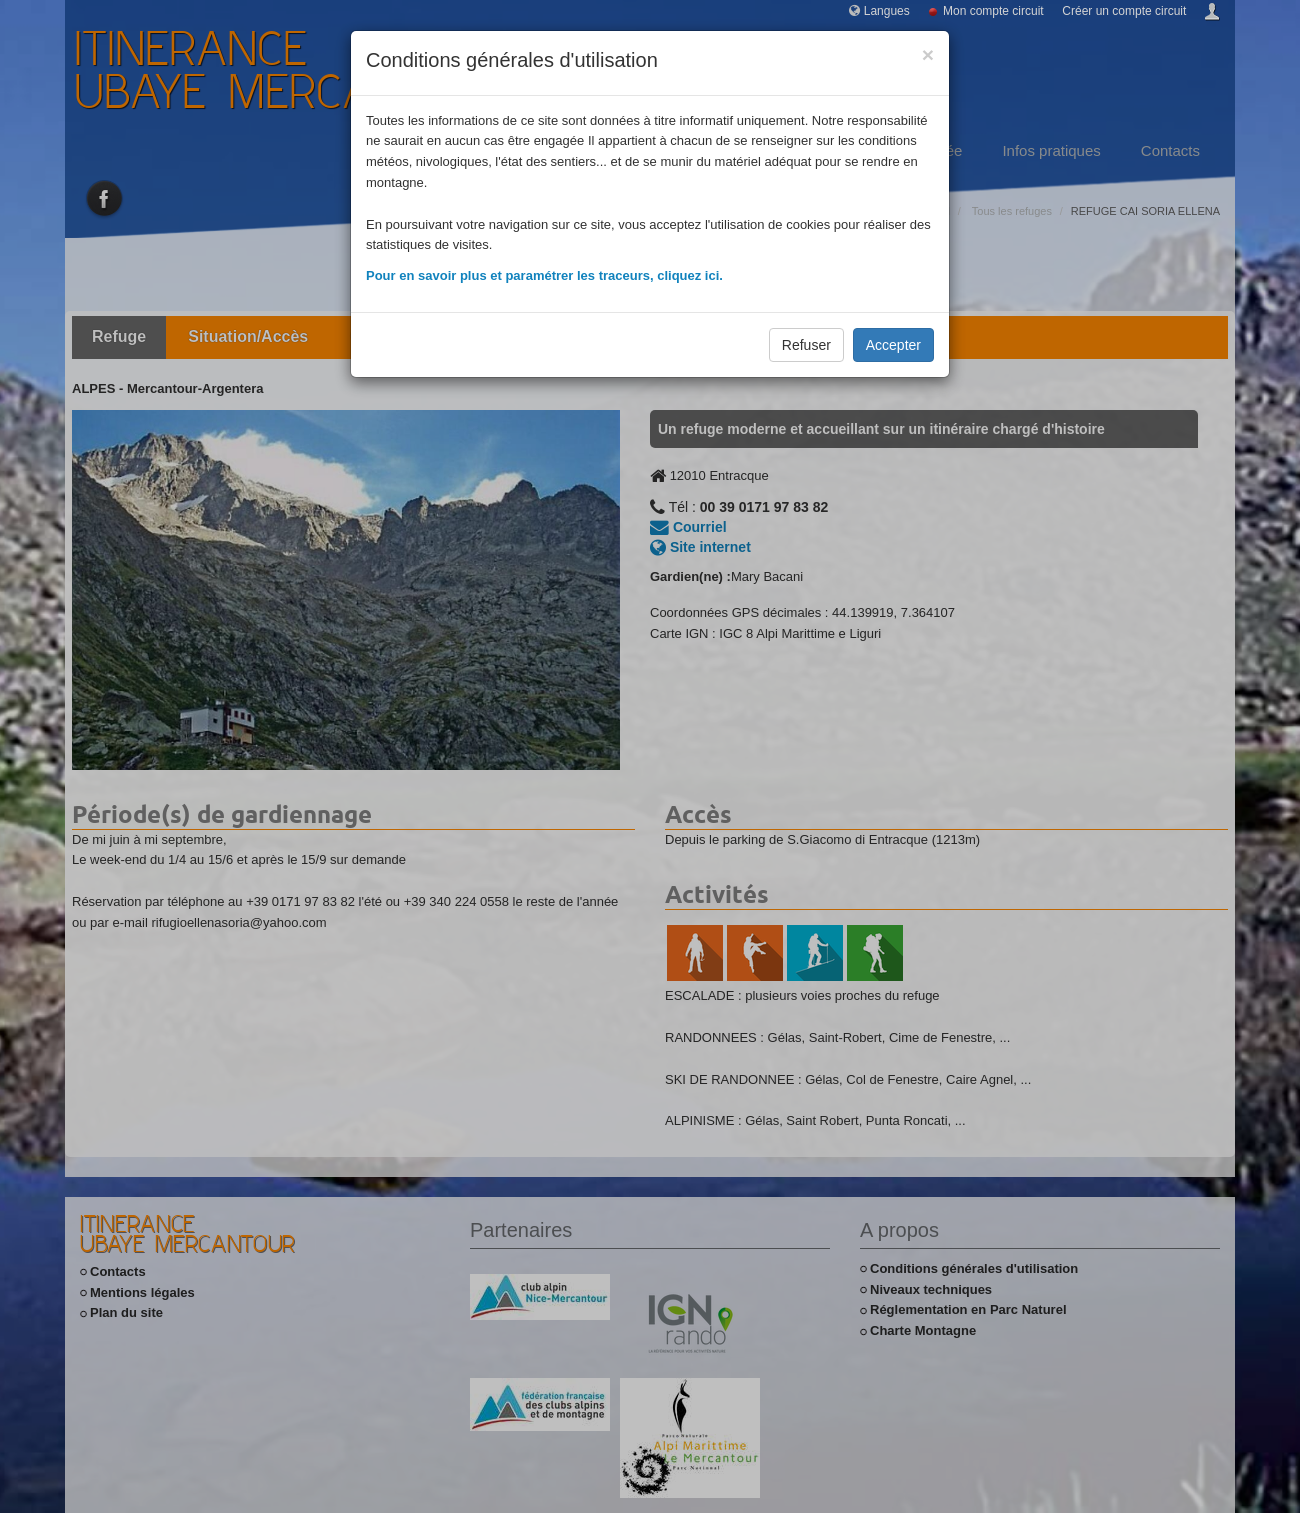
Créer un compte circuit (1124, 11)
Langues (887, 11)
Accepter (893, 345)
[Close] (928, 54)
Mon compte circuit (993, 11)
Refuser (806, 345)
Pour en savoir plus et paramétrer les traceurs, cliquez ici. (544, 275)
